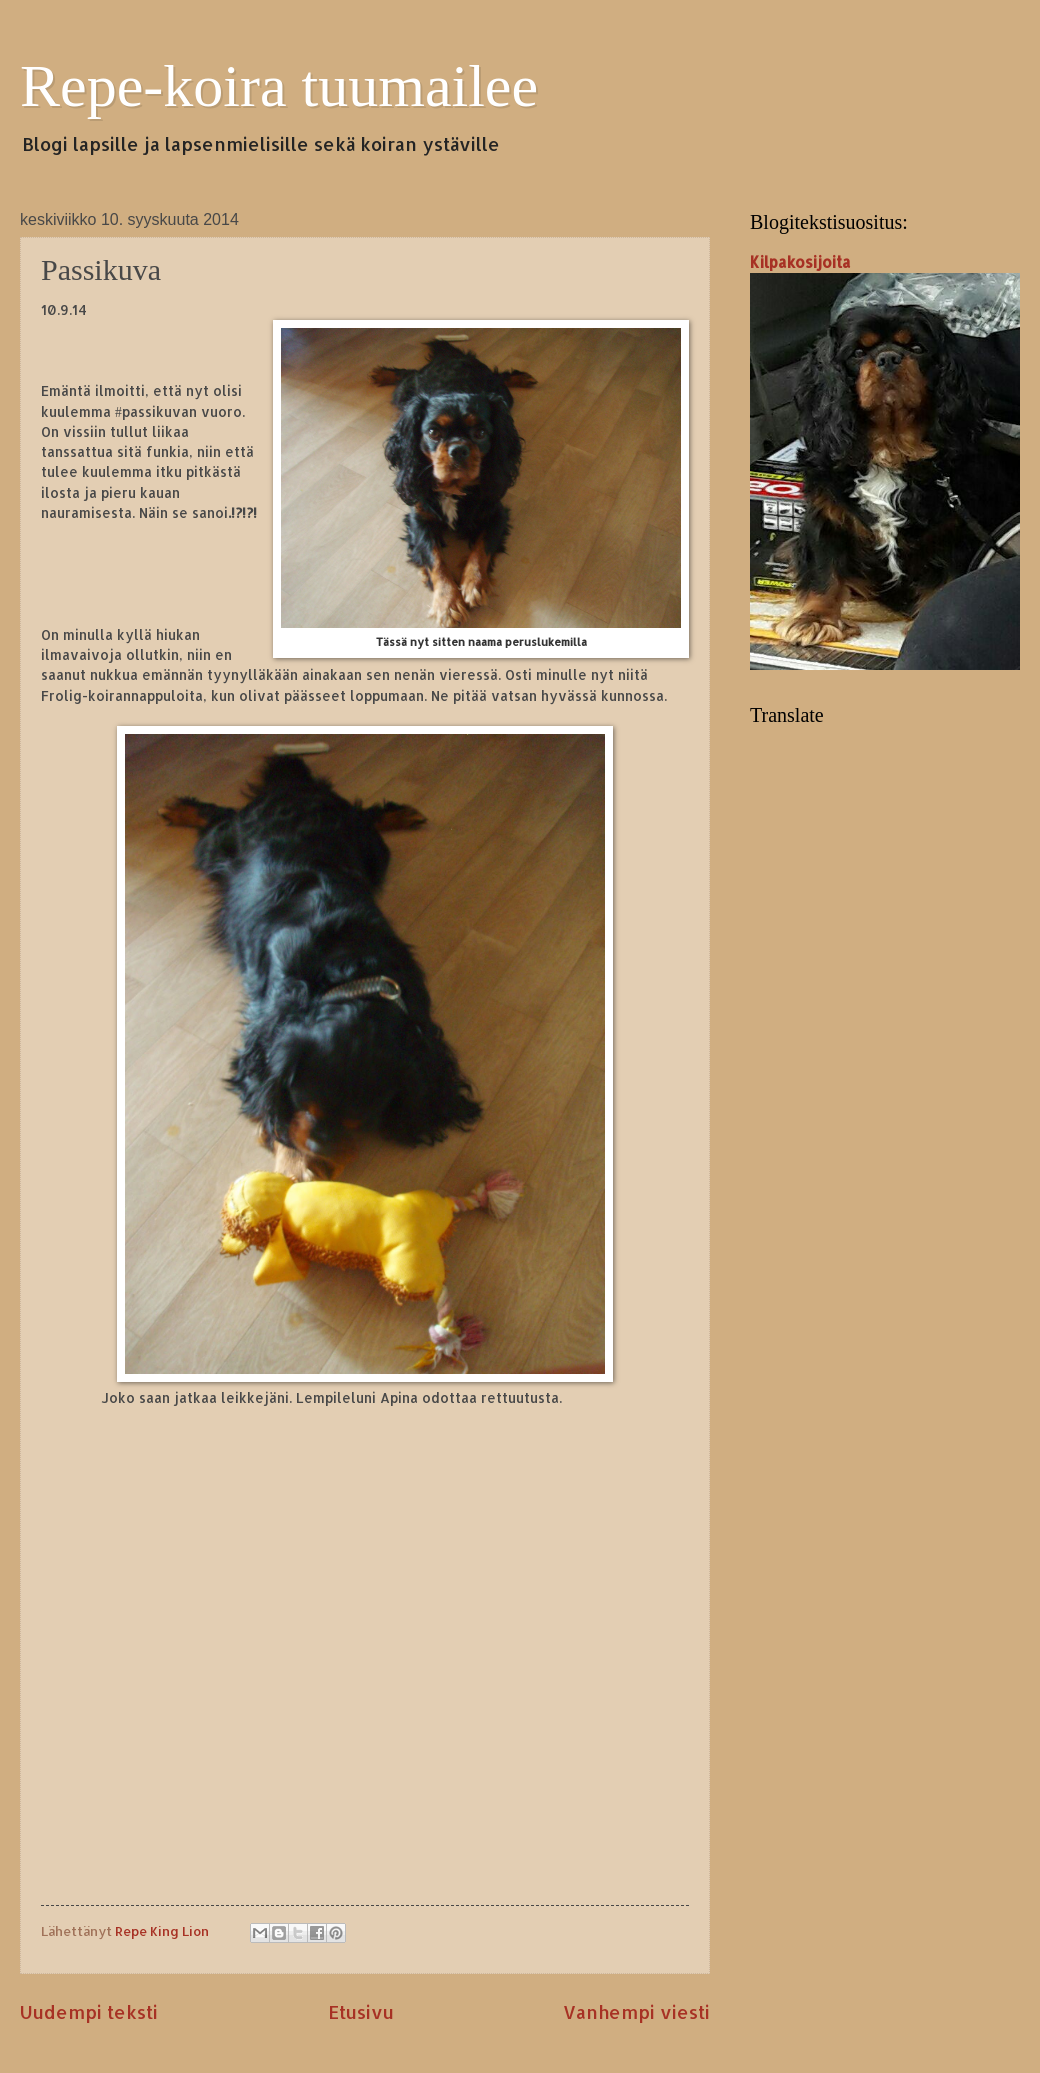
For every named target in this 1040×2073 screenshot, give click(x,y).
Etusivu (361, 2011)
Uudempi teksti (89, 2011)
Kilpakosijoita (800, 262)
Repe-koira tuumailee (279, 86)
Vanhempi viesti (636, 2011)
